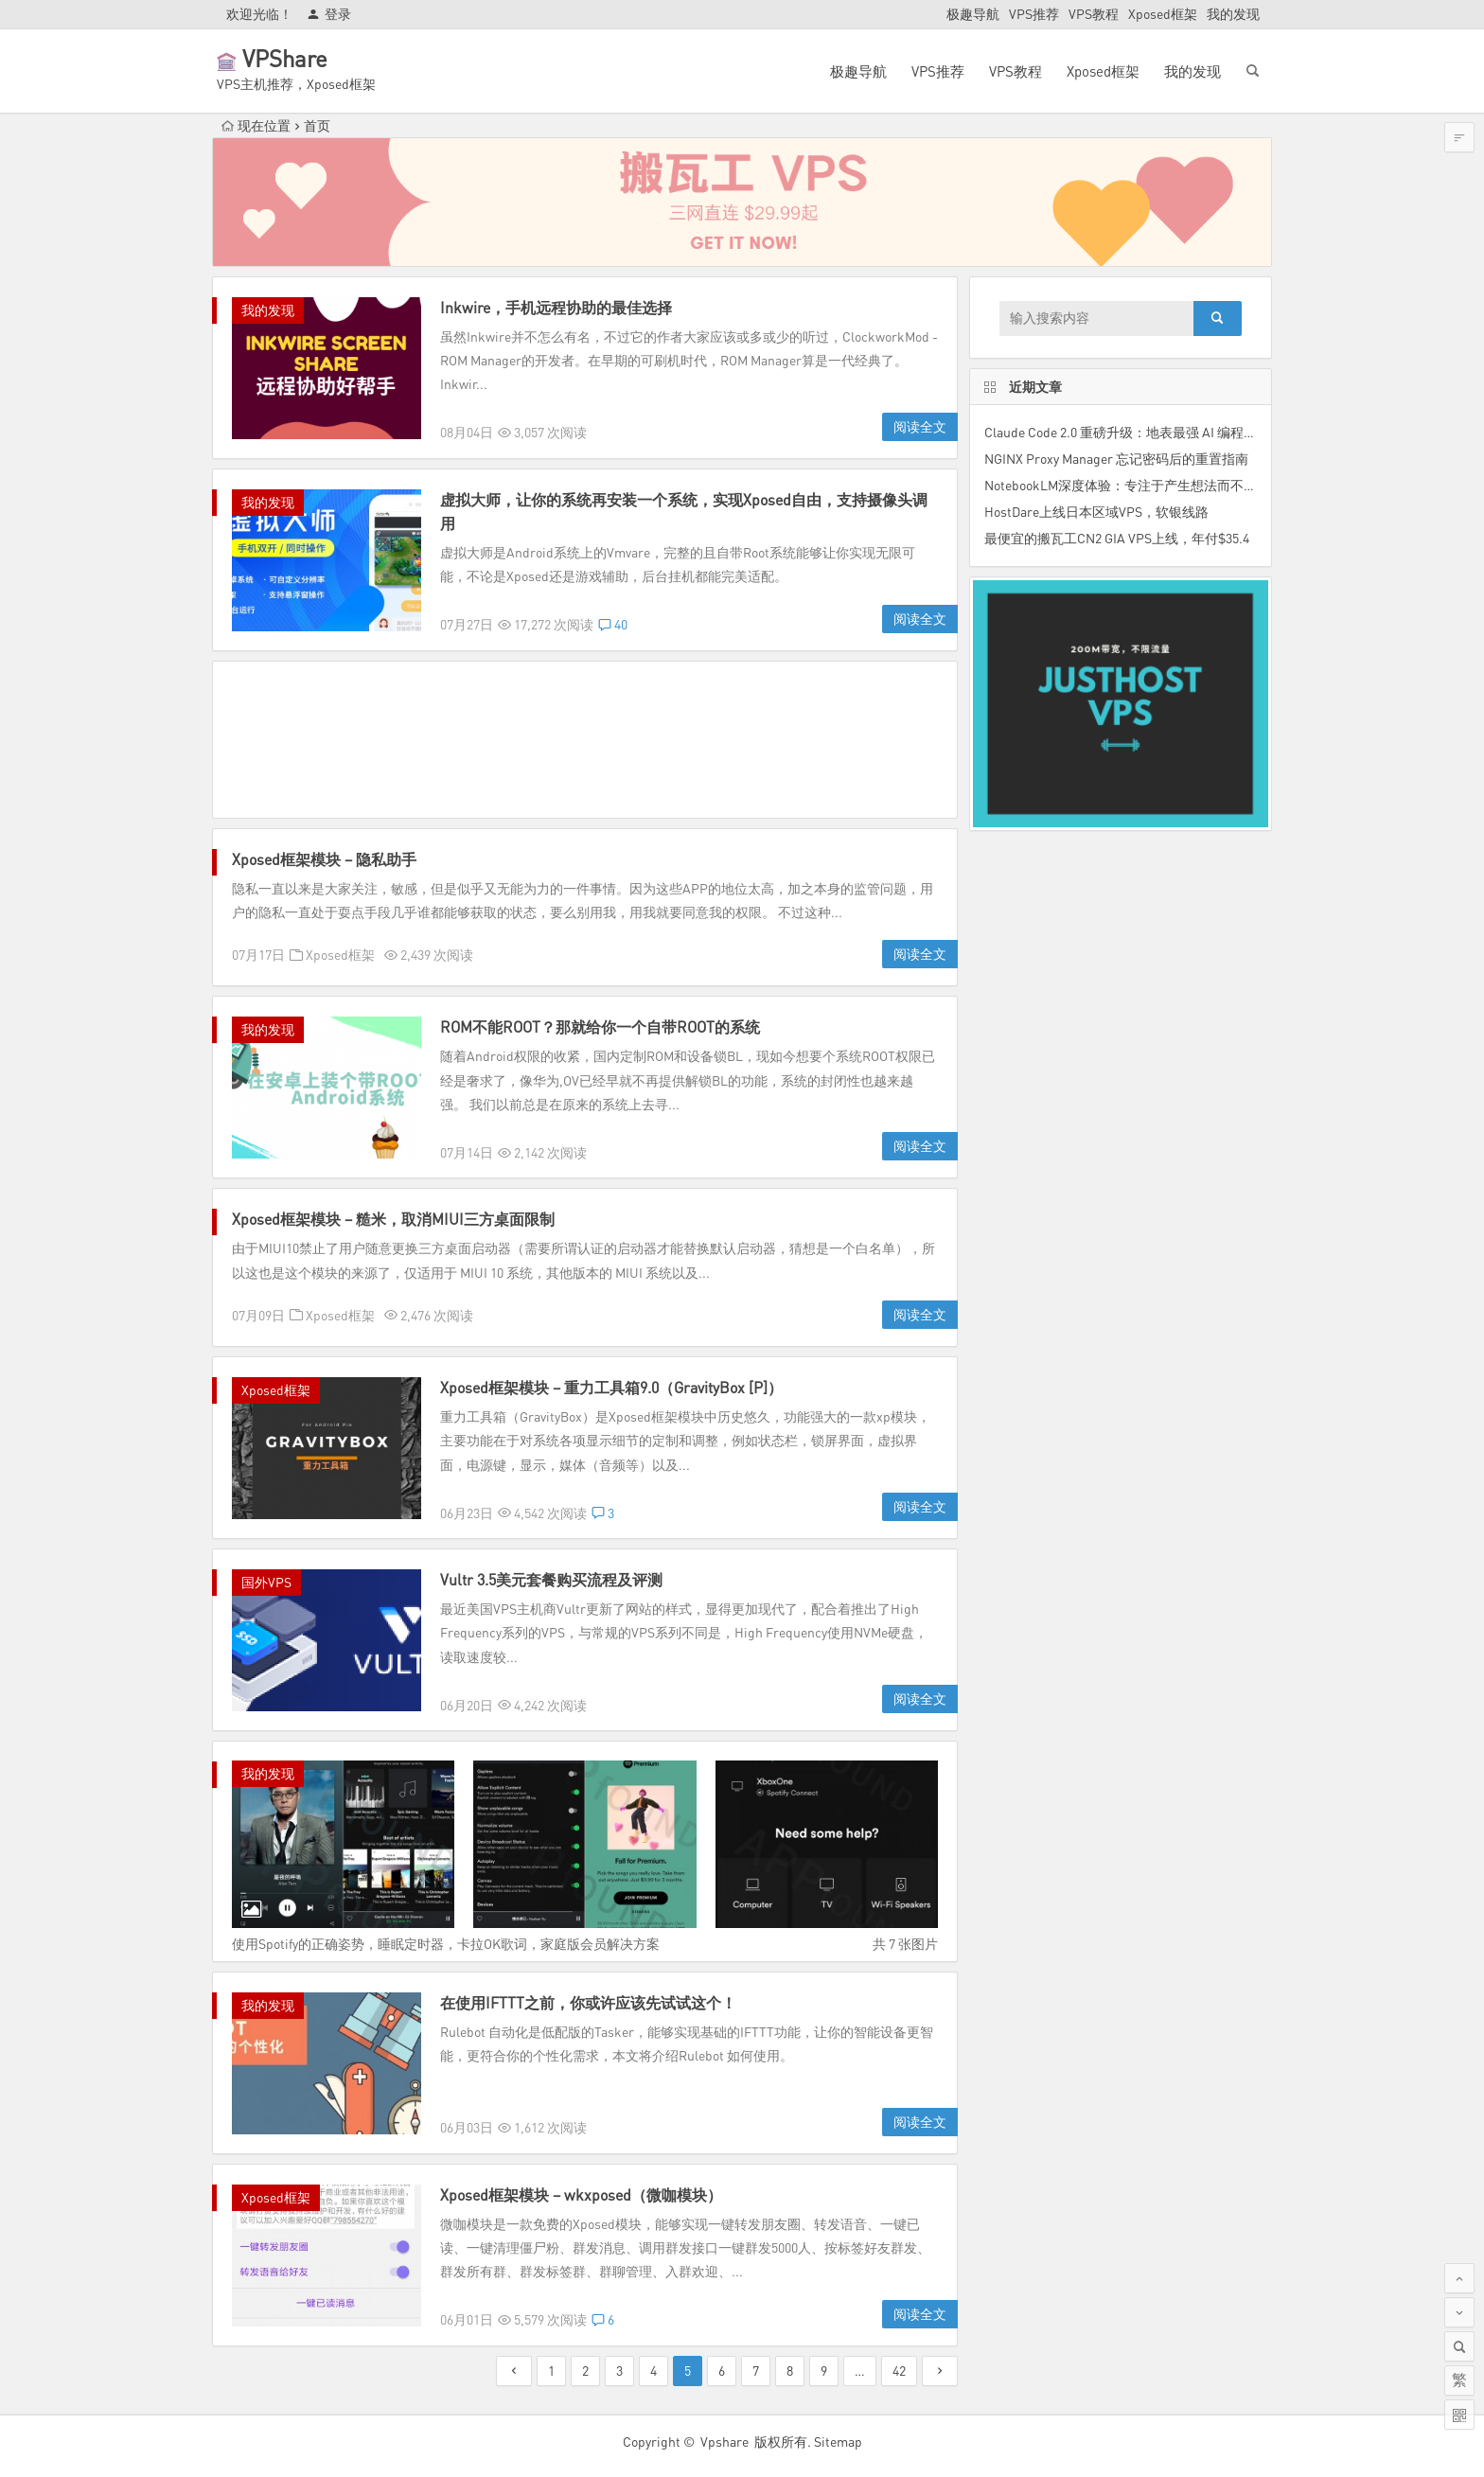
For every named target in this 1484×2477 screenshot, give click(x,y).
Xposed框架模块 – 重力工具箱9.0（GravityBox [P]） (611, 1387)
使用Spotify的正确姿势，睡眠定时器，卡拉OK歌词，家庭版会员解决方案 (446, 1944)
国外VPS (266, 1582)
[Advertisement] (585, 740)
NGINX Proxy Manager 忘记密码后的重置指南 (1116, 459)
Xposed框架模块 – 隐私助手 (324, 859)
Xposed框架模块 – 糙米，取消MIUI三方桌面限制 (393, 1219)
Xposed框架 (1162, 14)
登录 (329, 14)
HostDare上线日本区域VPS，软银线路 (1096, 512)
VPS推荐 (1034, 14)
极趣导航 (972, 14)
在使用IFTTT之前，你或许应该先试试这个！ (588, 2002)
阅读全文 (919, 426)
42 (899, 2370)
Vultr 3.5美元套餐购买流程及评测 (551, 1579)
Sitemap (838, 2441)
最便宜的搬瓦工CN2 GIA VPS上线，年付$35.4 (1116, 538)
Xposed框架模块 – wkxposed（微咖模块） (581, 2194)
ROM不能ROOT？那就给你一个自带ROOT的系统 (600, 1026)
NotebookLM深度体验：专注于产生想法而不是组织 (1133, 485)
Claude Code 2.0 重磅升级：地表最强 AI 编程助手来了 (1140, 432)
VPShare (311, 58)
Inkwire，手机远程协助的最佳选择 (556, 307)
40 (612, 624)
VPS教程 (1094, 14)
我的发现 (1233, 14)
